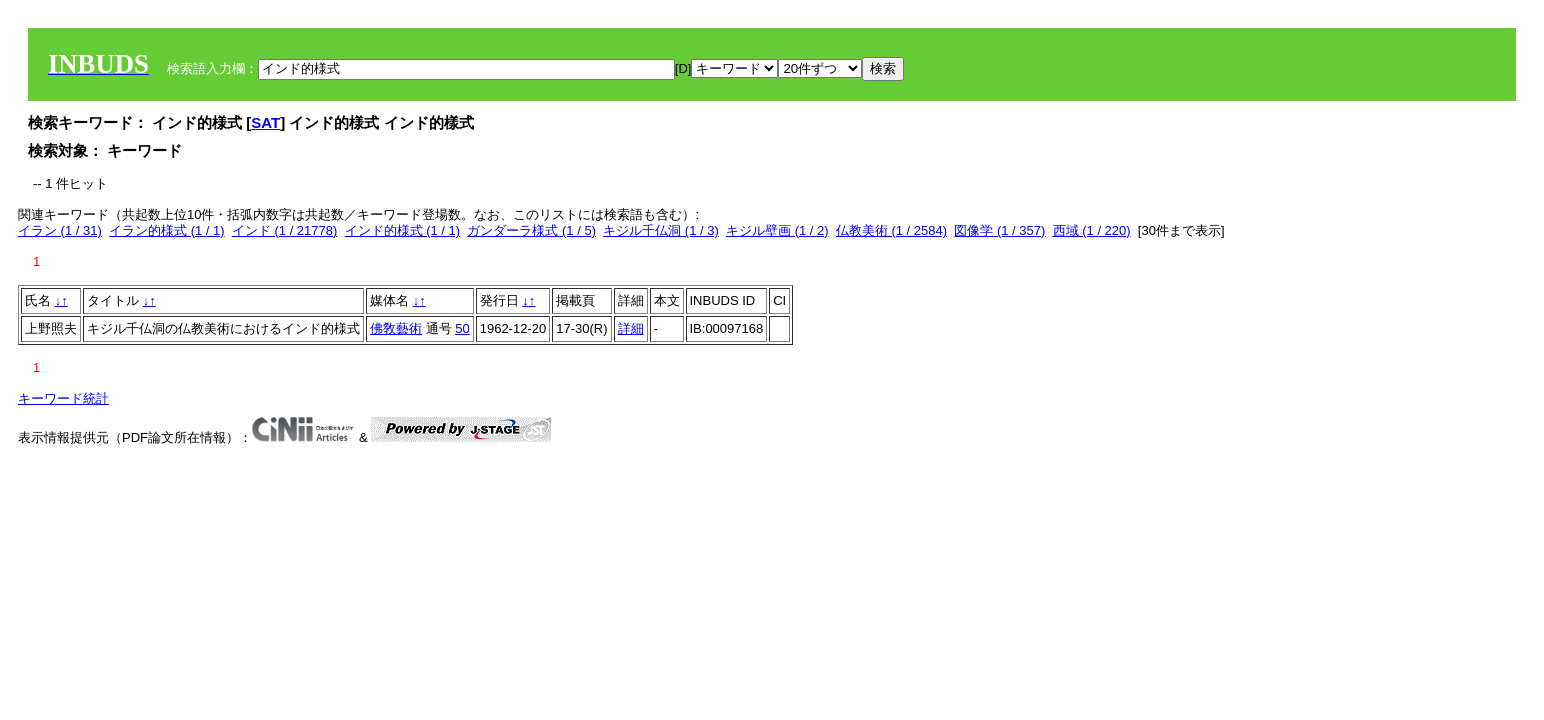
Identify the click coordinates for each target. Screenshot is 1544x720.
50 (462, 328)
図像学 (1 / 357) (999, 230)
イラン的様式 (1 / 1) (167, 230)
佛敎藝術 (396, 328)
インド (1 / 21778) (285, 230)
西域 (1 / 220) (1092, 230)
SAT (265, 122)
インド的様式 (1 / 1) (403, 230)
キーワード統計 (63, 398)
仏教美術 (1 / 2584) (891, 230)
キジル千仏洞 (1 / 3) (661, 230)
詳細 (631, 328)
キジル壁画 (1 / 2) (777, 230)
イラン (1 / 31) (60, 230)
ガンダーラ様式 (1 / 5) (531, 230)
